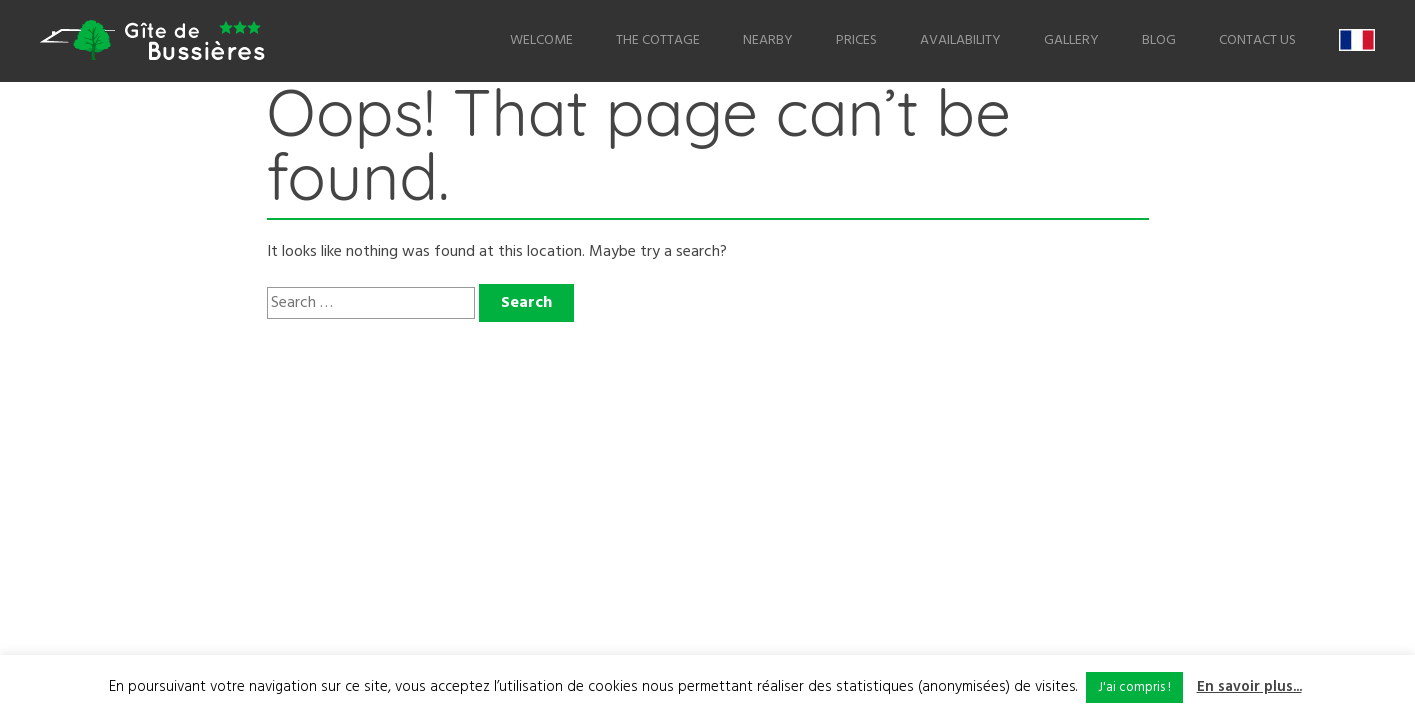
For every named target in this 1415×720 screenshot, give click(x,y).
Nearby (768, 40)
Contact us (1257, 40)
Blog (1159, 40)
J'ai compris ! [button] (1134, 687)
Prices (856, 40)
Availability (960, 40)
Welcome (541, 40)
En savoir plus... (1249, 687)
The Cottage (658, 40)
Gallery (1071, 40)
